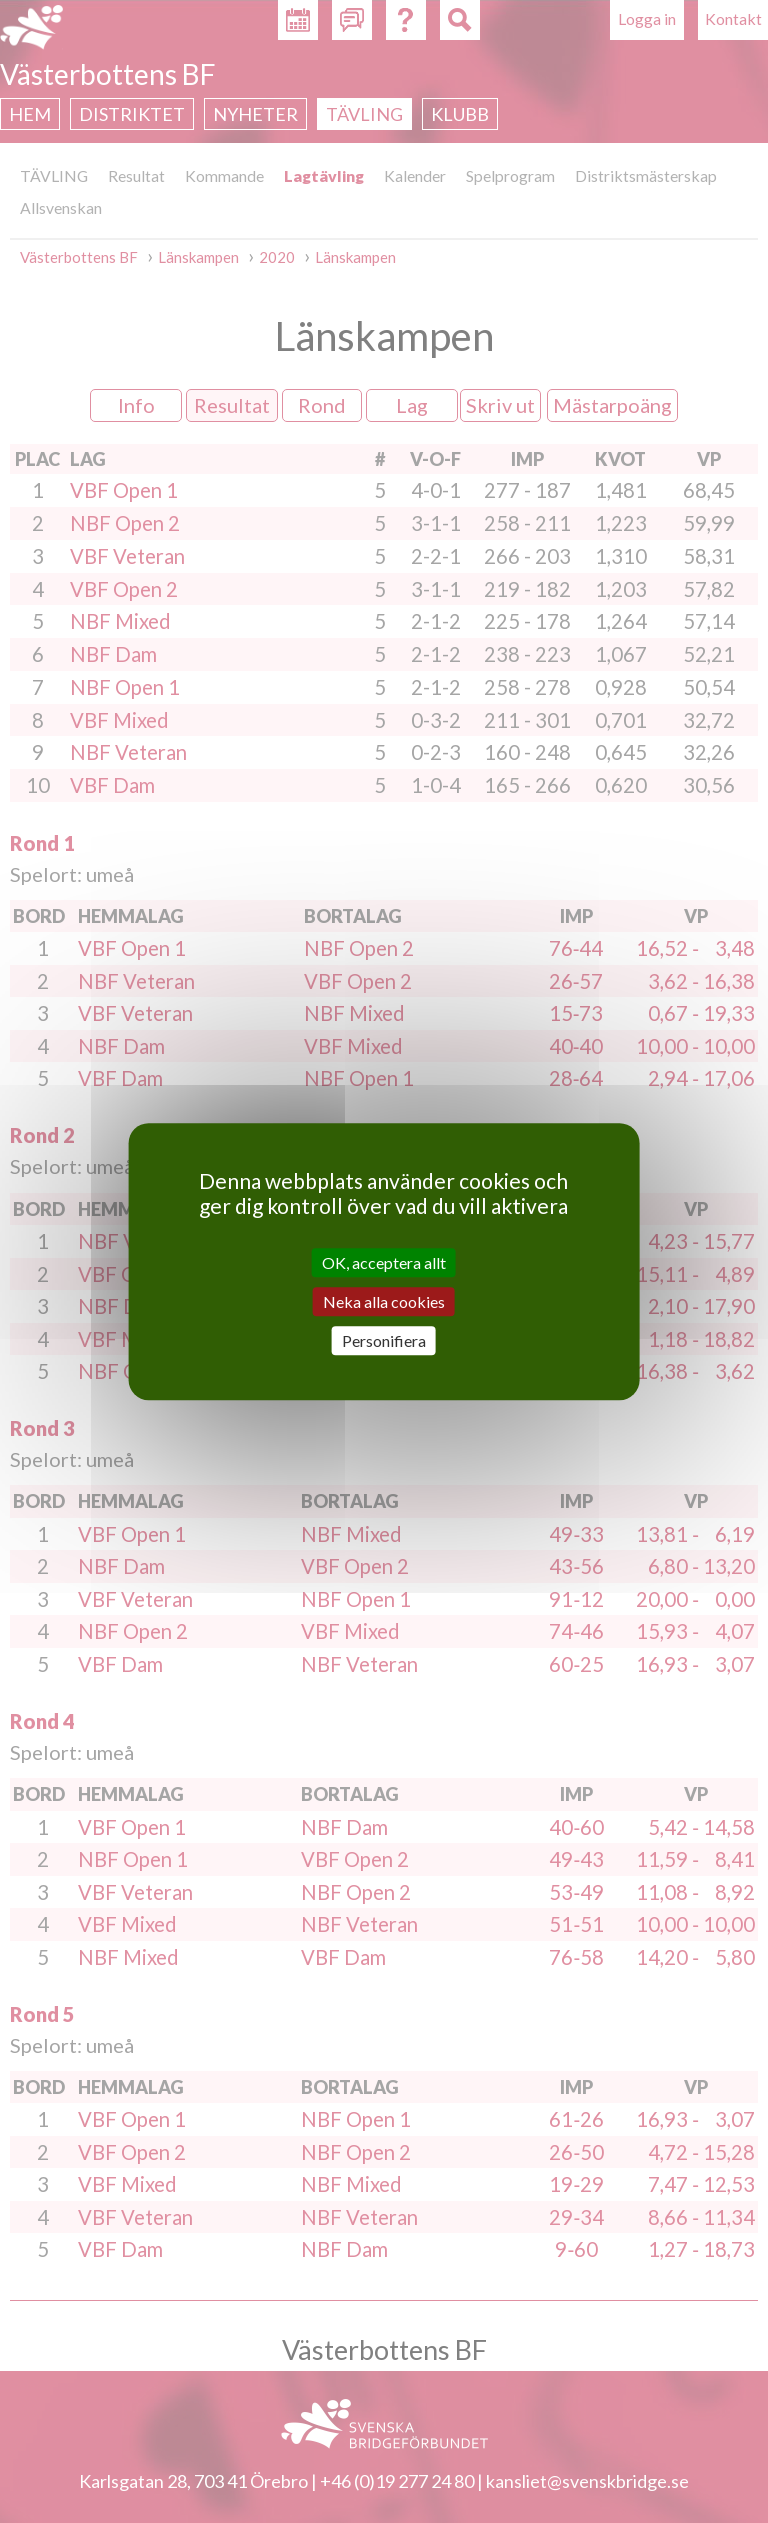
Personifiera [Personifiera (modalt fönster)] (384, 1340)
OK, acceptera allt (384, 1262)
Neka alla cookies (384, 1301)
